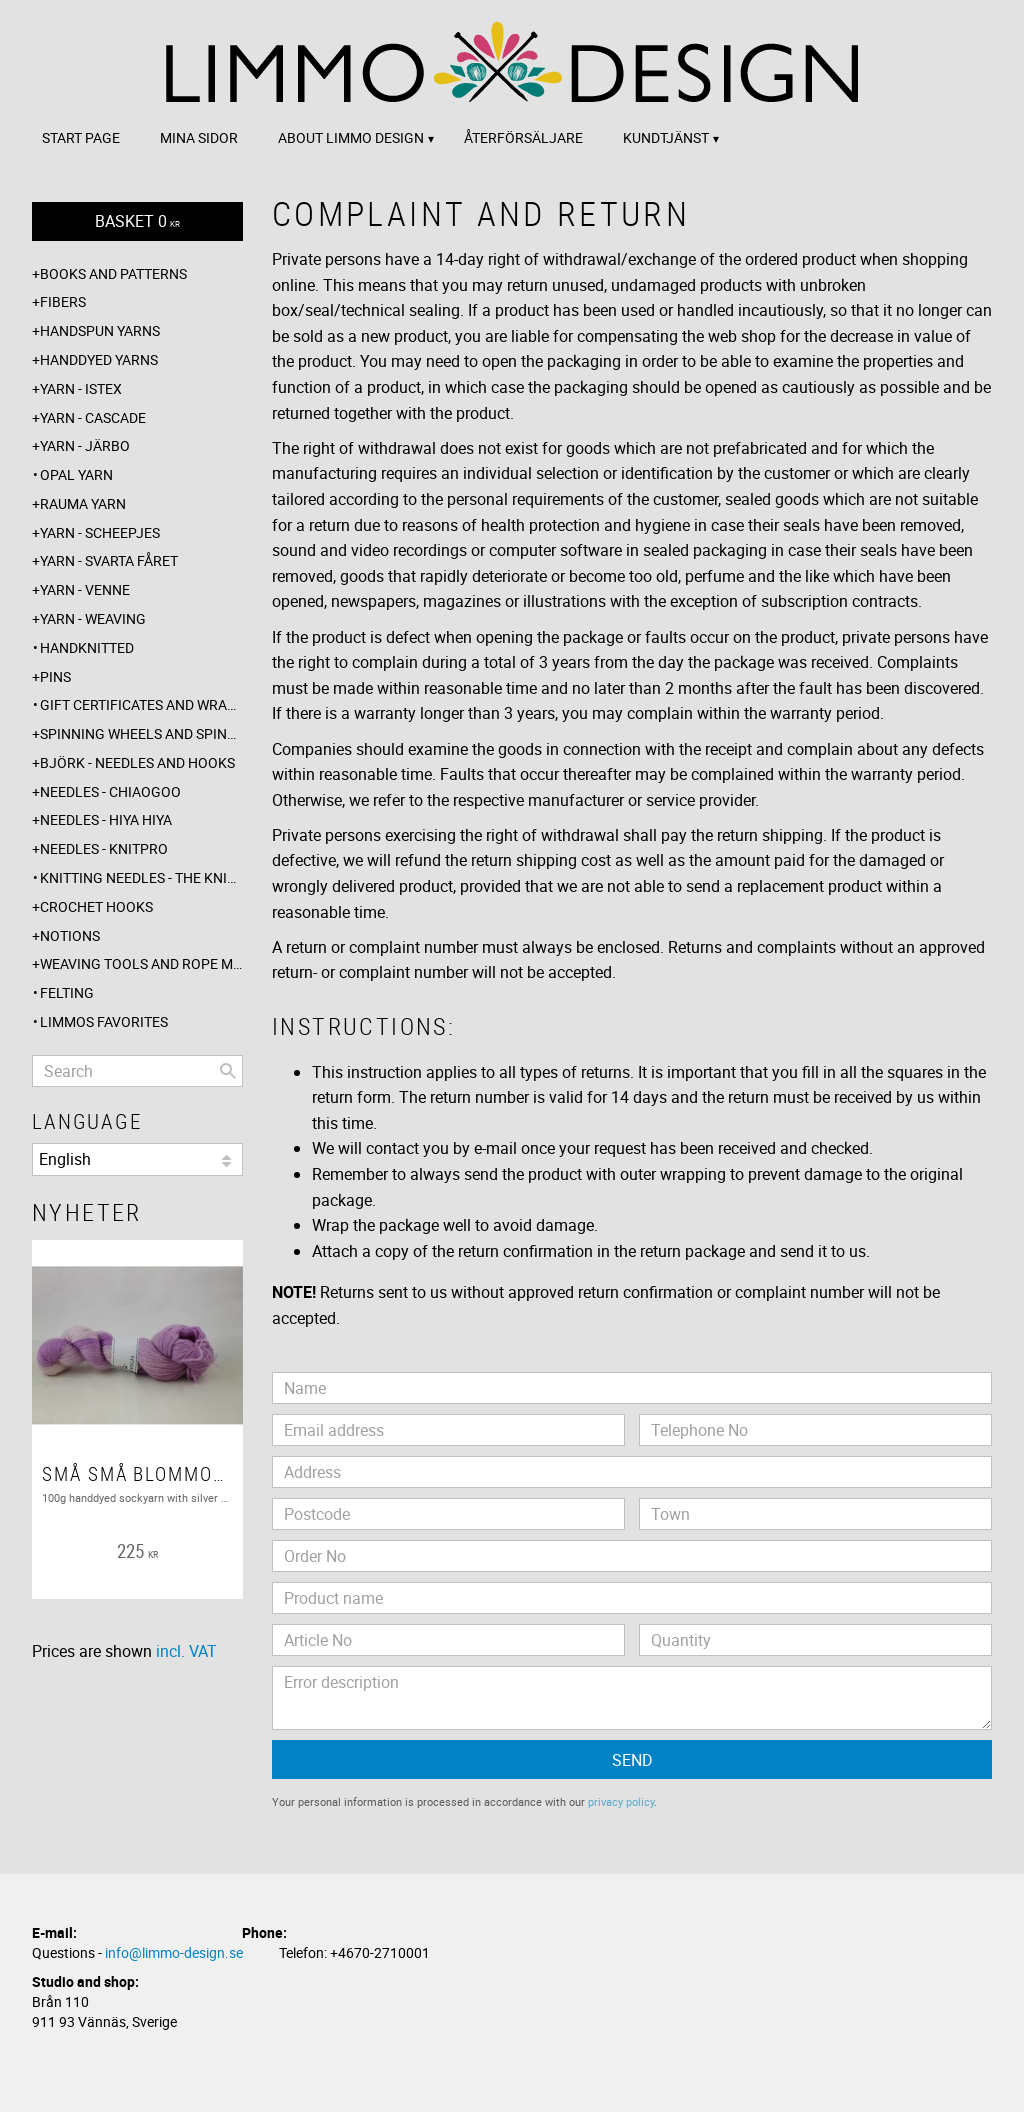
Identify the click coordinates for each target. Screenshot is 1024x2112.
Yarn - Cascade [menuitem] (93, 417)
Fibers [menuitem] (63, 301)
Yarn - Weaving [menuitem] (93, 618)
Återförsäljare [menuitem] (523, 137)
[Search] (228, 1071)
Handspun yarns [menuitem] (100, 330)
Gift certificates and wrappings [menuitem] (141, 704)
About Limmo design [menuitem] (351, 137)
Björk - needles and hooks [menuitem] (137, 762)
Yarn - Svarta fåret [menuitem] (109, 560)
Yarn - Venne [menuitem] (85, 589)
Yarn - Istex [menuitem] (81, 388)
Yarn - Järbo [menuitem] (85, 445)
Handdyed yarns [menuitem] (99, 359)
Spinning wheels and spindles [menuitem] (141, 733)
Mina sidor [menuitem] (199, 137)
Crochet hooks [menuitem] (96, 906)
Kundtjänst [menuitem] (666, 137)
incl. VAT (186, 1651)
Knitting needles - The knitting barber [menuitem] (141, 877)
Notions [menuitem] (70, 935)
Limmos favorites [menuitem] (104, 1021)
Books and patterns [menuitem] (113, 273)
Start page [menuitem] (81, 137)
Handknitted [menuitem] (87, 647)
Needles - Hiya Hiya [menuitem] (106, 819)
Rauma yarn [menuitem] (83, 503)
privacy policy (621, 1801)
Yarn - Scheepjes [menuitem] (100, 532)
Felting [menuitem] (67, 992)
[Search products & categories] (137, 1071)
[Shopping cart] (137, 221)
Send (632, 1760)
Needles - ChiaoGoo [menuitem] (110, 791)
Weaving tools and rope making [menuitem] (141, 963)
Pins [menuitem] (55, 676)
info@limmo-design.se (174, 1952)
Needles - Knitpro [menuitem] (104, 848)
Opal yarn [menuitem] (76, 474)
